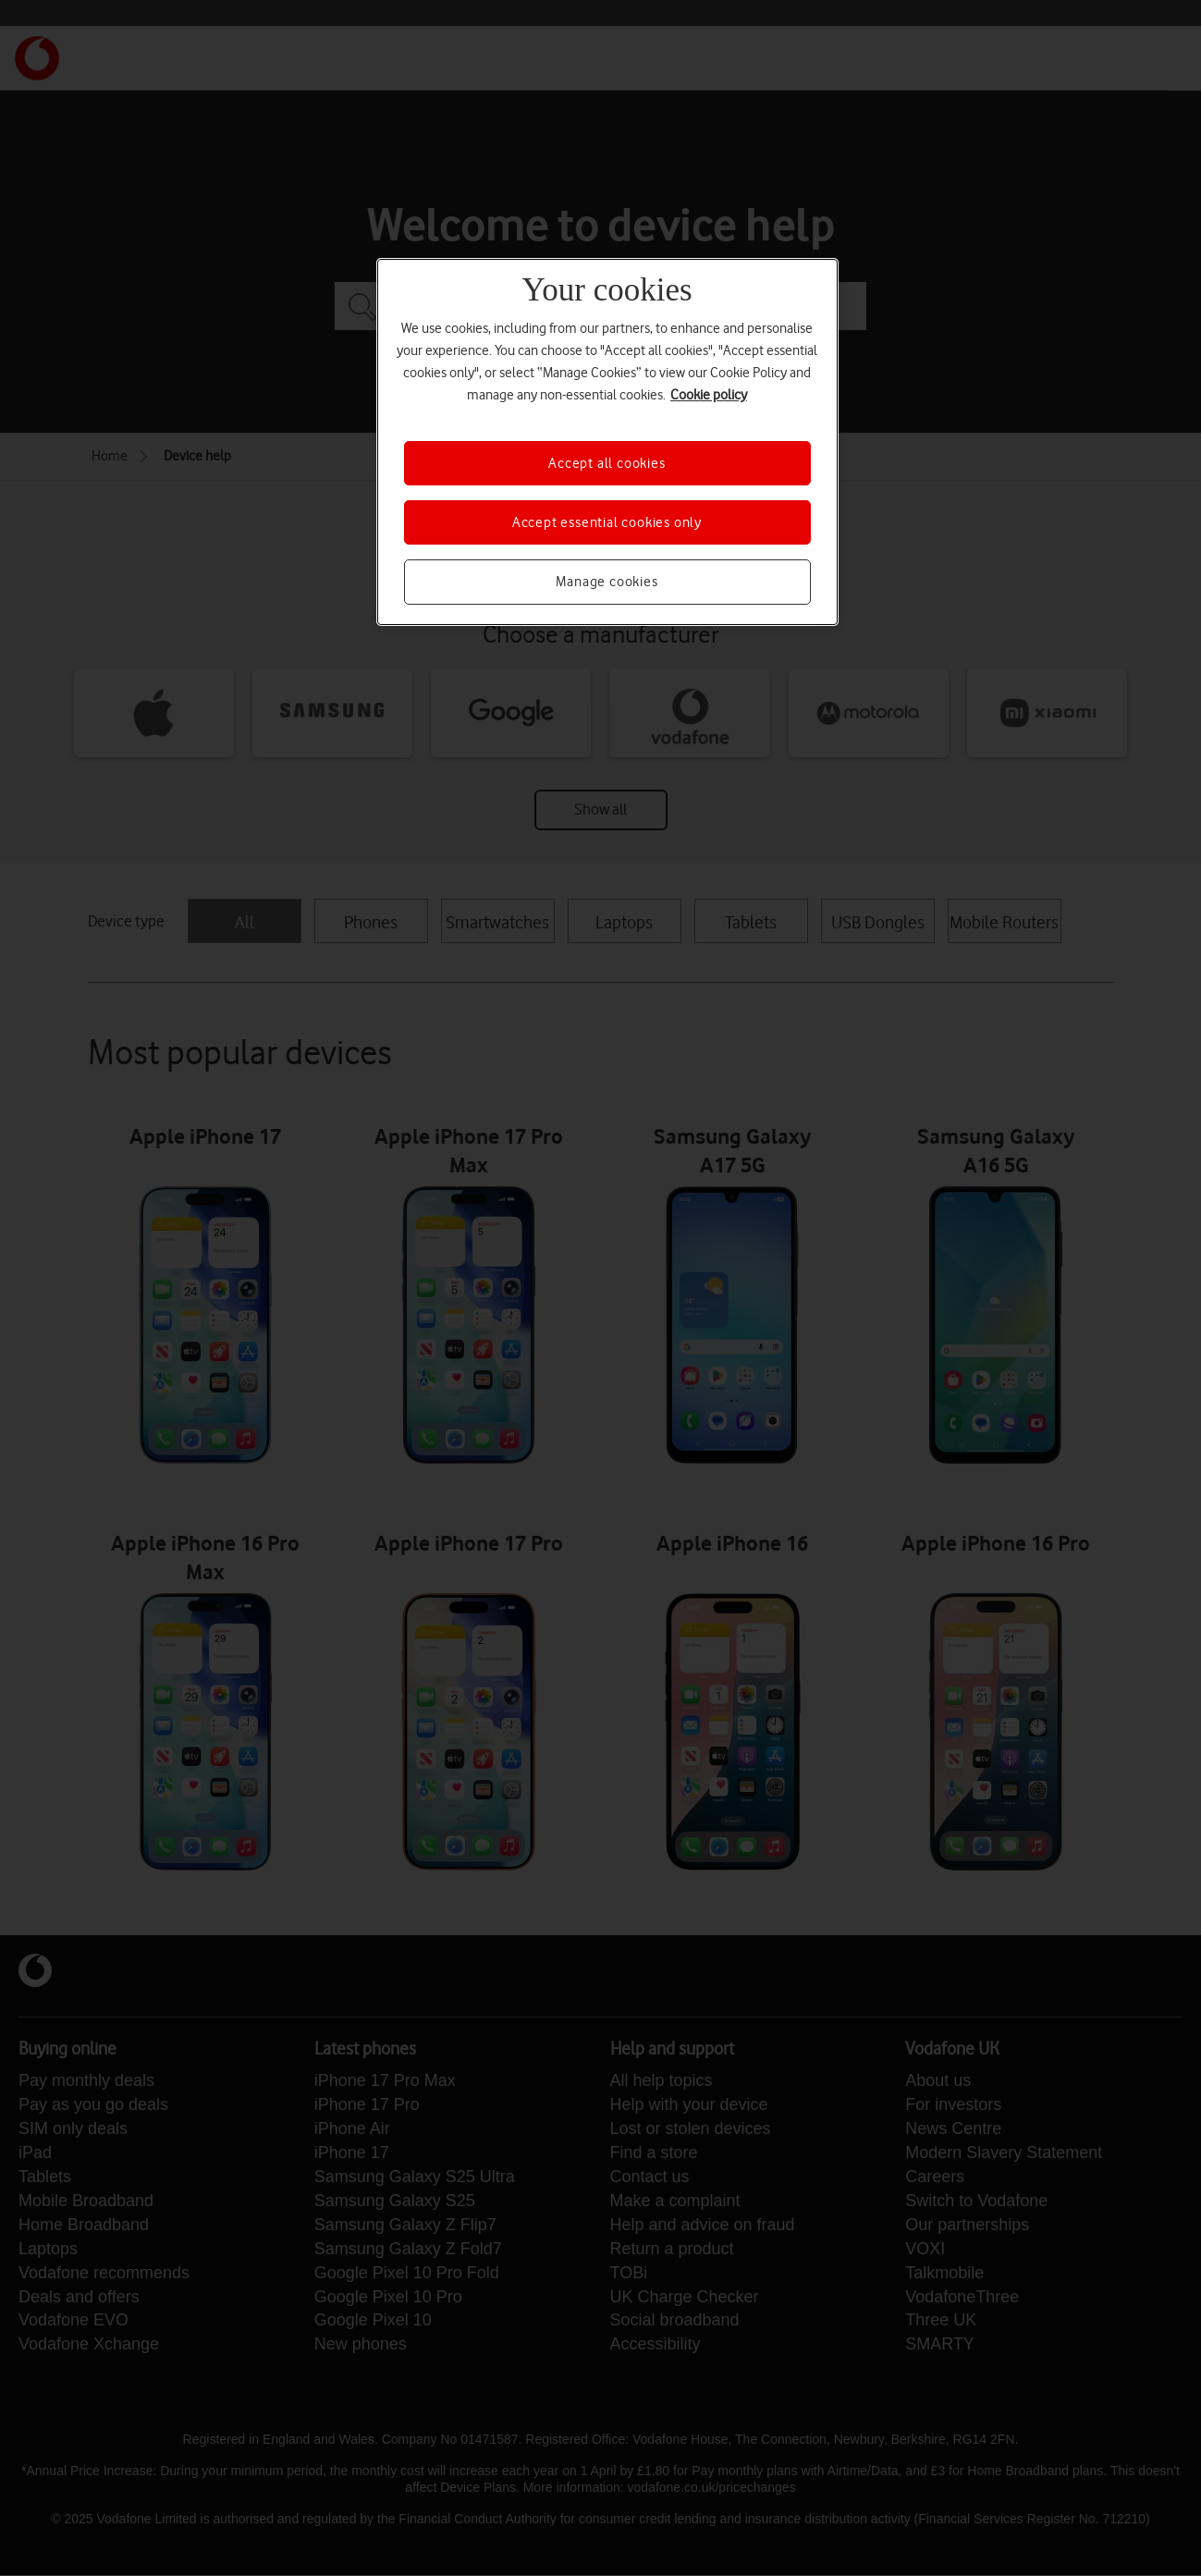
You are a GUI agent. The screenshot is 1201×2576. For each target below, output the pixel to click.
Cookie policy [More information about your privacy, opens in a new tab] (708, 394)
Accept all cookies (606, 463)
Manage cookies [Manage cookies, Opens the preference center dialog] (606, 581)
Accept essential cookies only (607, 522)
